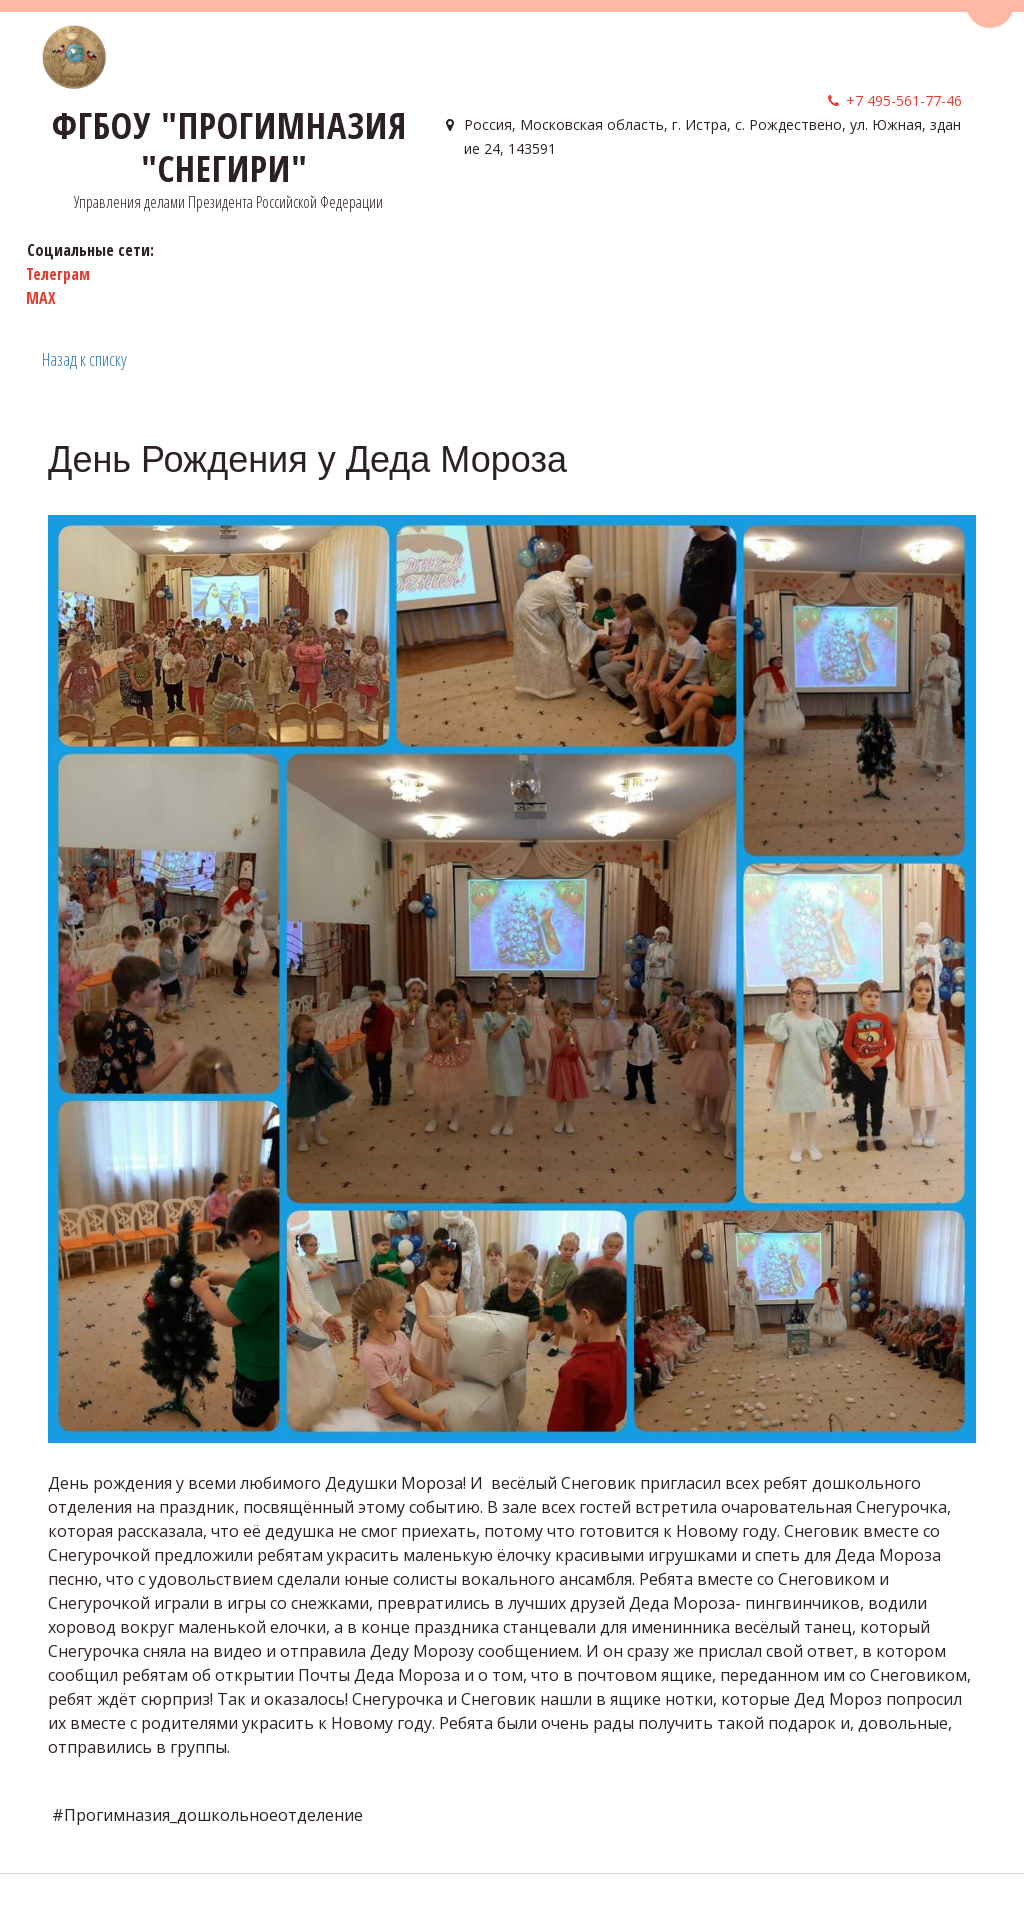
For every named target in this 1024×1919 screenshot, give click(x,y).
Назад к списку (84, 359)
